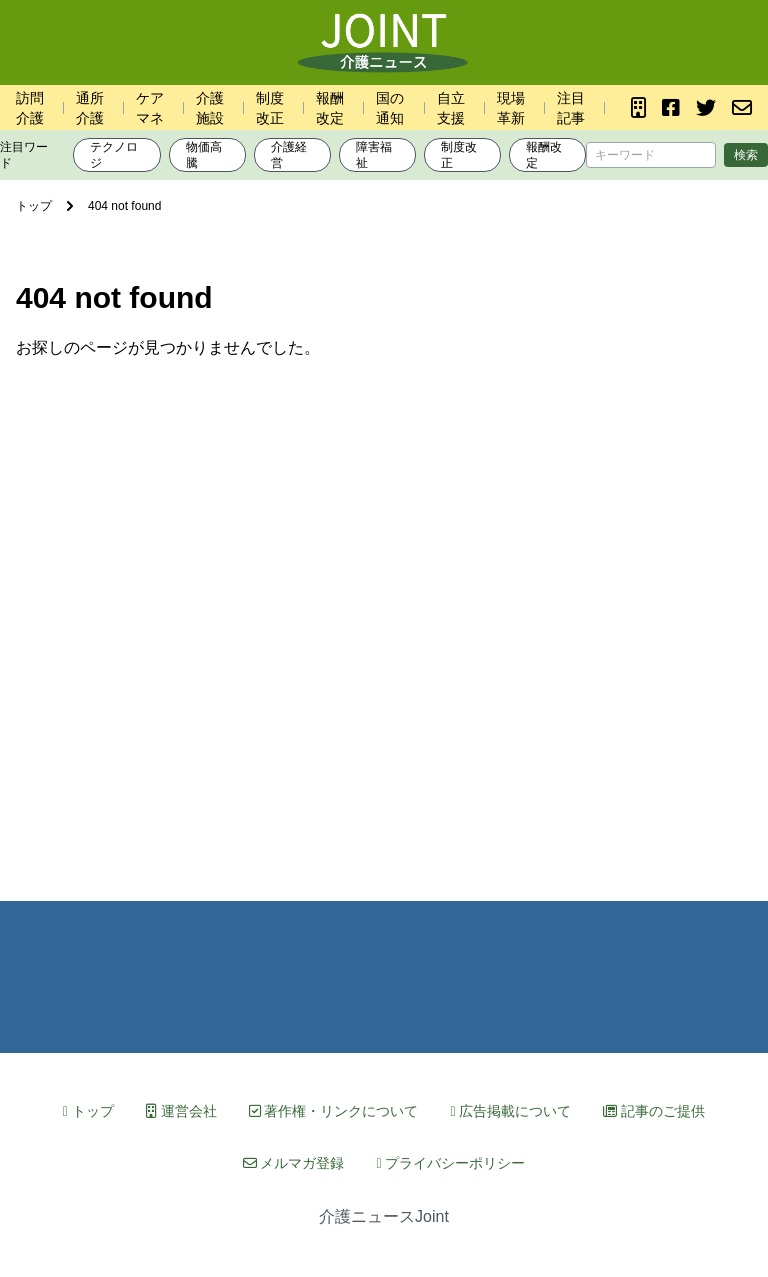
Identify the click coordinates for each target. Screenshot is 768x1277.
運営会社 (181, 1111)
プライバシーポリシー (450, 1163)
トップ (88, 1111)
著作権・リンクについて (334, 1111)
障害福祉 (374, 155)
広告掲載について (510, 1111)
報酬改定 (544, 155)
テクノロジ (114, 155)
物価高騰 (204, 155)
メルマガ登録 (294, 1163)
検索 (746, 155)
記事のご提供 (654, 1111)
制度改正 (459, 155)
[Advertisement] (384, 616)
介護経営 (289, 155)
